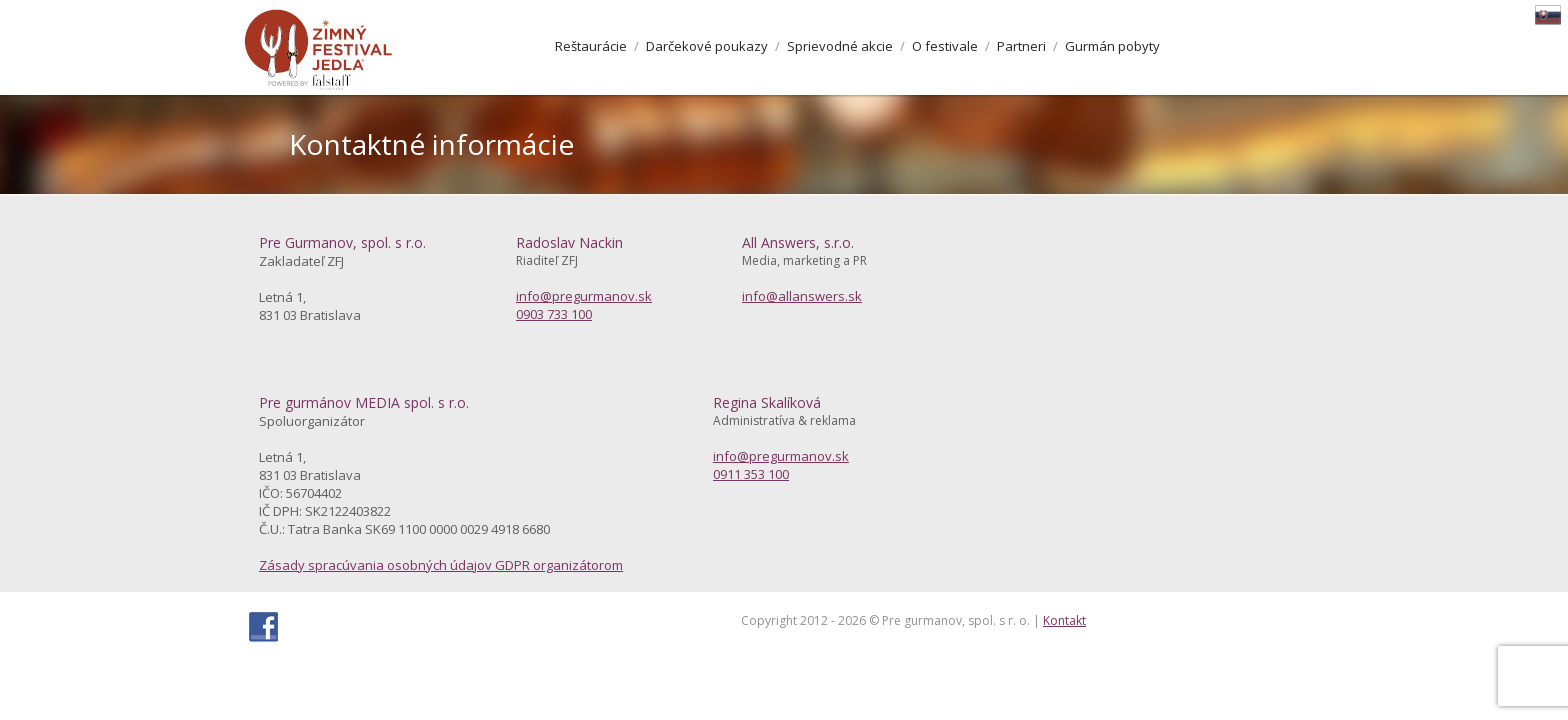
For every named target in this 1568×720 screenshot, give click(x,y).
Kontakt (1064, 620)
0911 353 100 (751, 474)
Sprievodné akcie (840, 46)
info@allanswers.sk (802, 296)
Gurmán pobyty (1112, 46)
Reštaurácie (591, 46)
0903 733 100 (554, 314)
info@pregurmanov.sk (584, 296)
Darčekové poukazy (707, 46)
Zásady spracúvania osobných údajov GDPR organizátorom (441, 565)
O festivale (945, 46)
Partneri (1021, 46)
